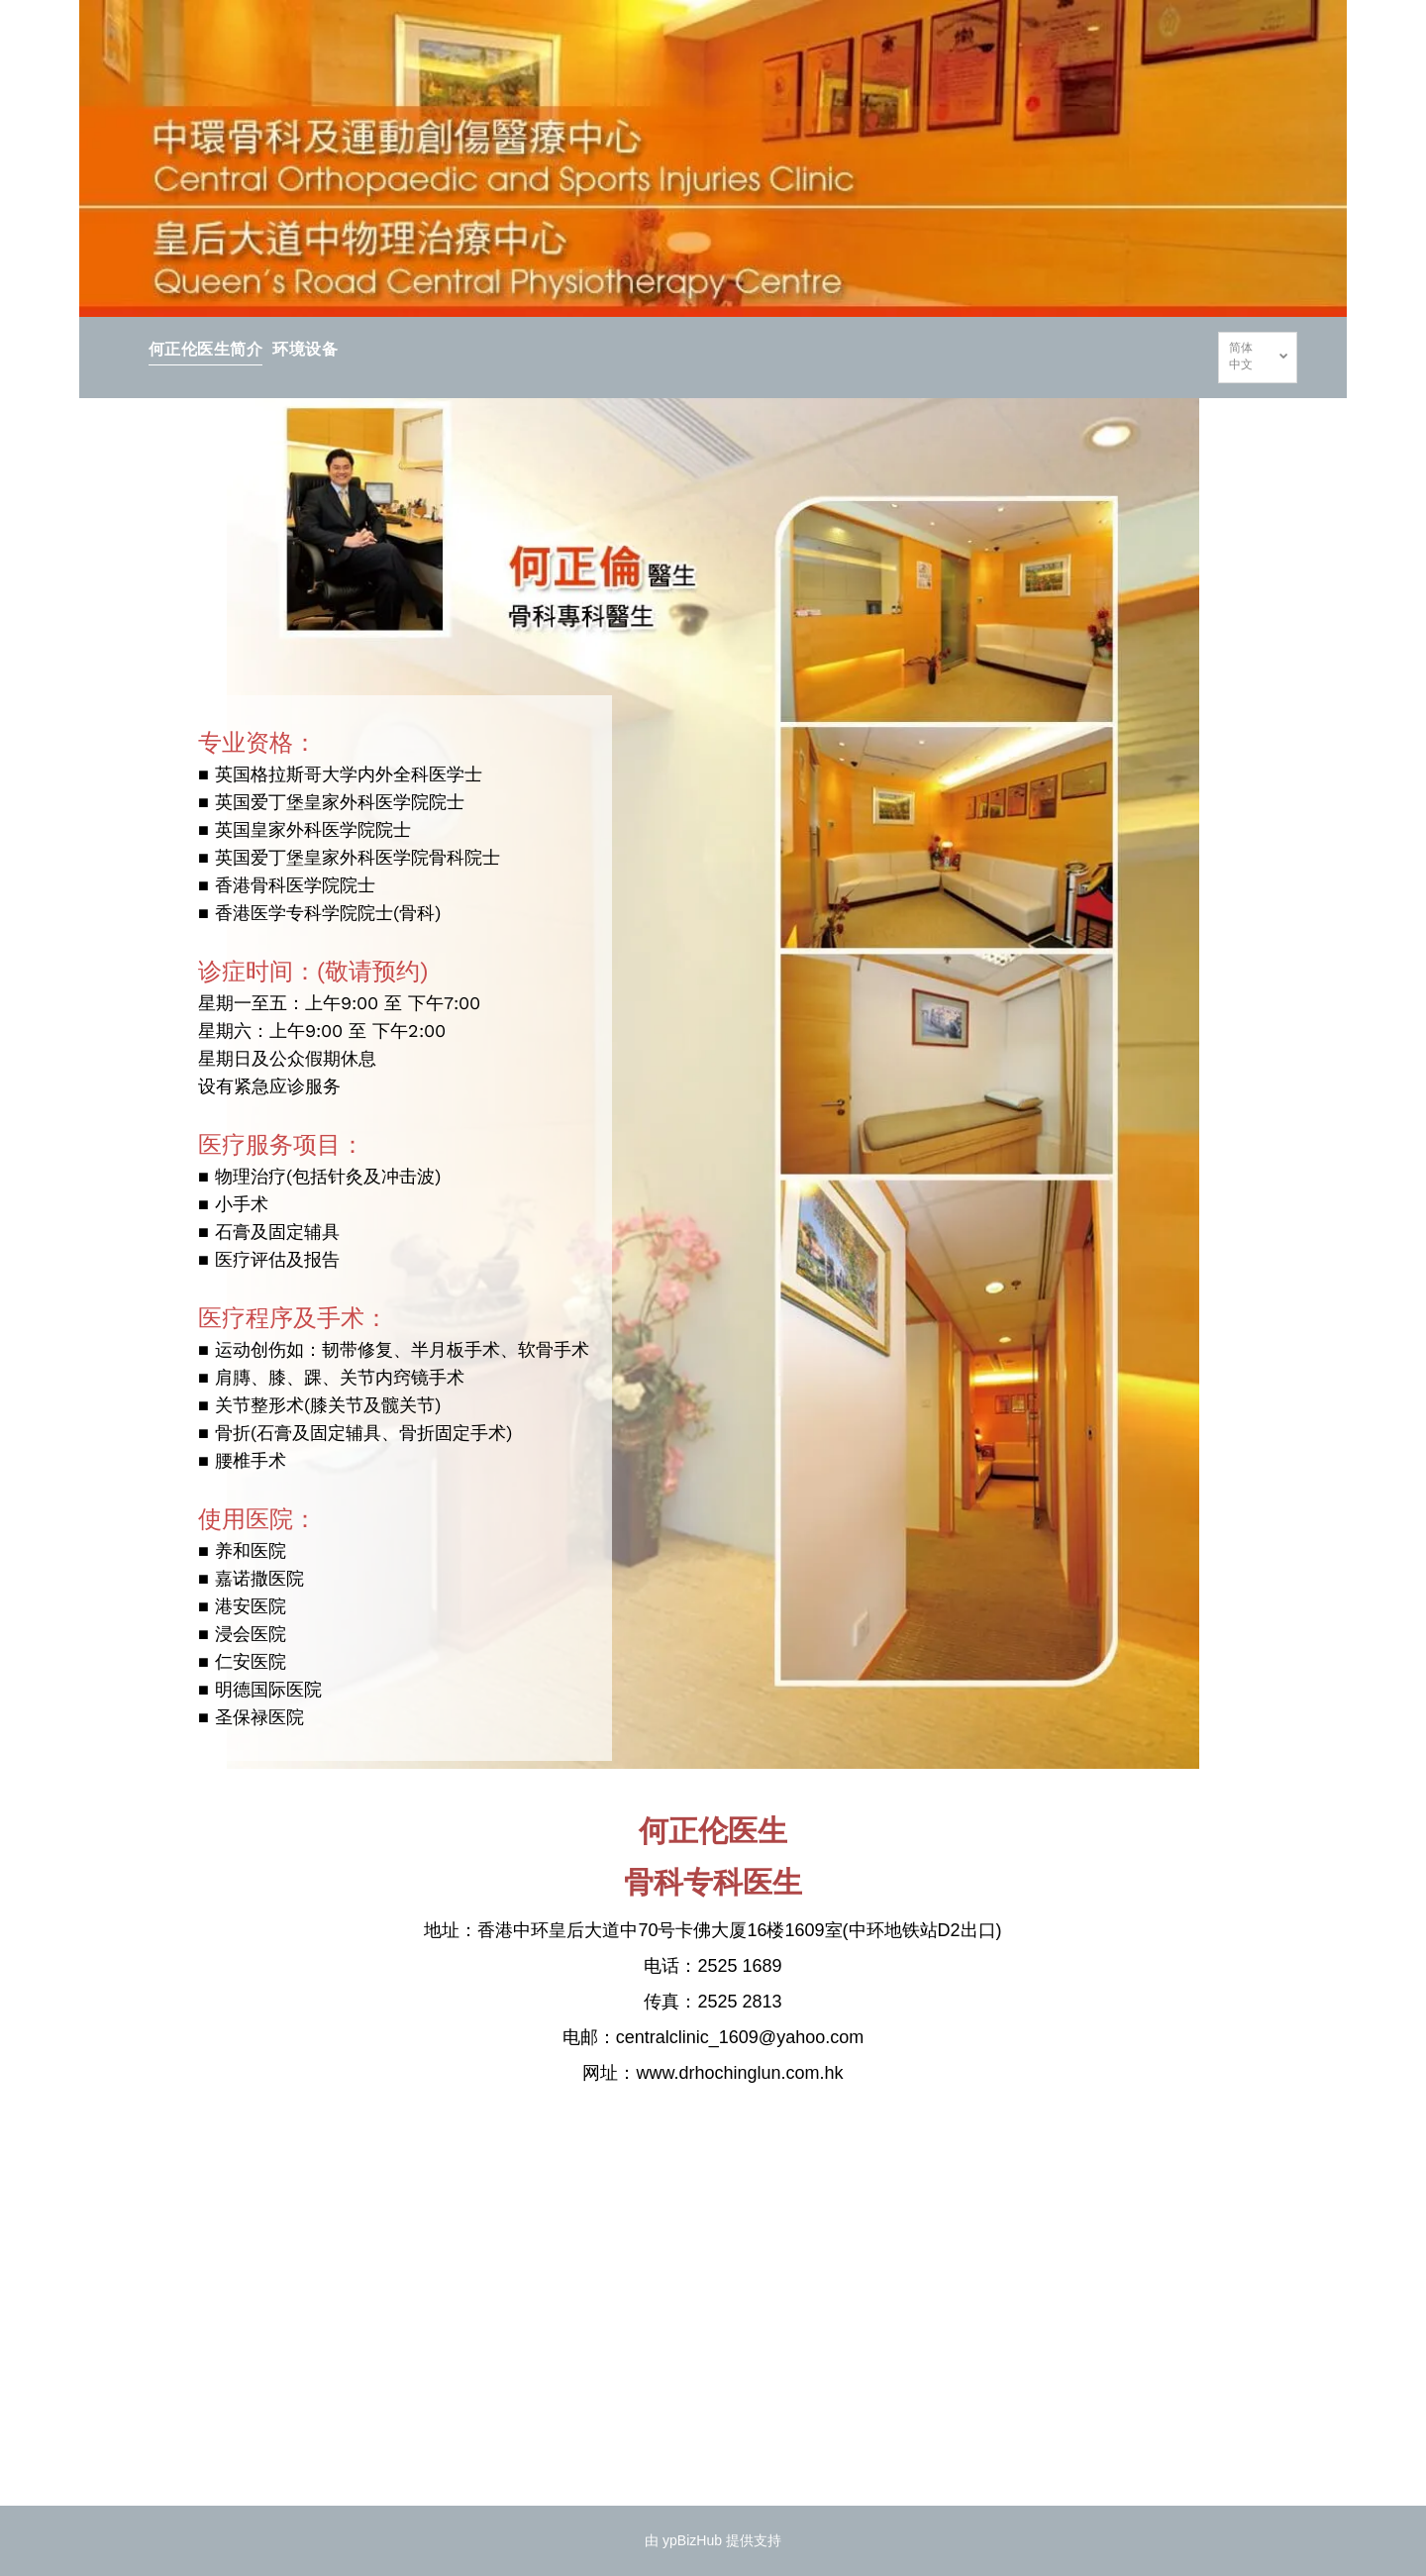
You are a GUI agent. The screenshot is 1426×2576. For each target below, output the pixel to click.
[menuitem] (205, 348)
